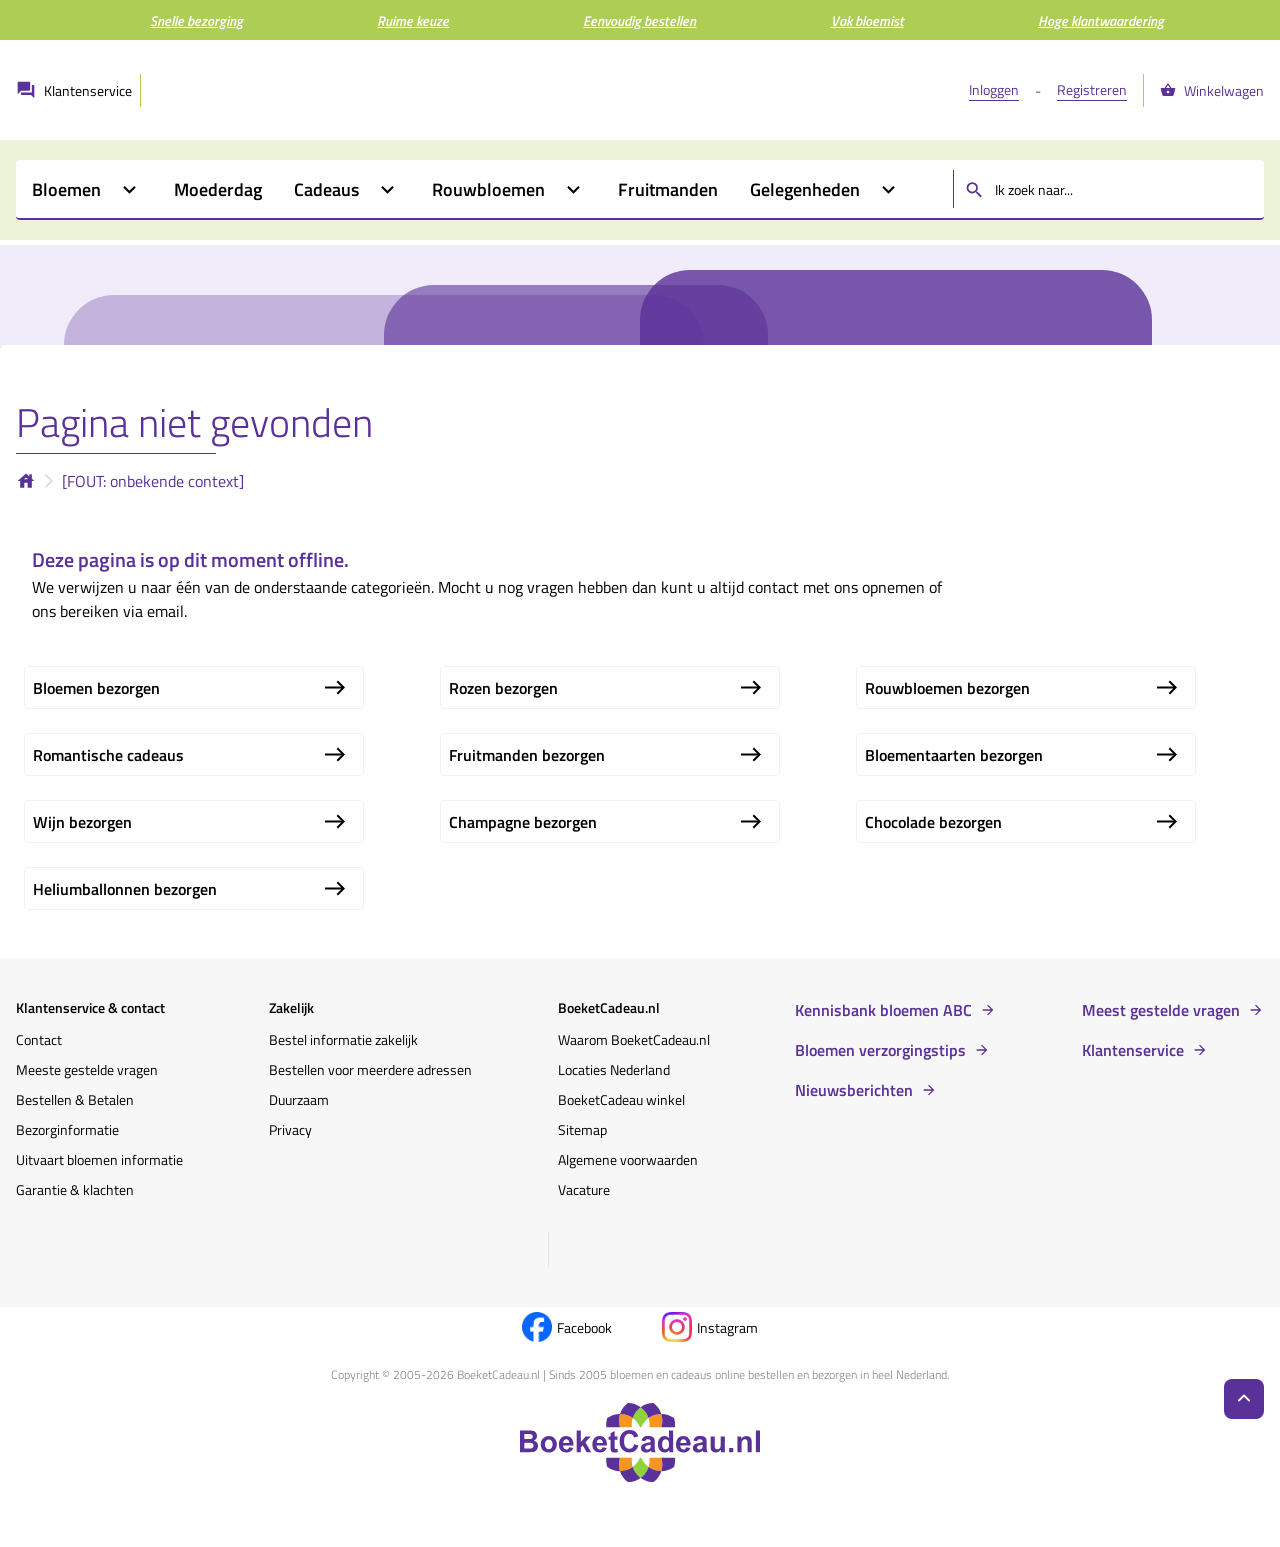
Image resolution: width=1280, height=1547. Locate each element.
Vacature (584, 1189)
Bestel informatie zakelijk (343, 1039)
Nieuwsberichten (854, 1090)
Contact (39, 1039)
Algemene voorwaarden (628, 1159)
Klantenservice (1133, 1050)
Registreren (1092, 89)
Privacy (290, 1129)
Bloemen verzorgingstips (880, 1050)
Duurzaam (299, 1099)
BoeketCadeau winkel (621, 1099)
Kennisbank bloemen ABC (883, 1010)
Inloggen (994, 89)
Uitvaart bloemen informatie (99, 1159)
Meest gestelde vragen (1161, 1010)
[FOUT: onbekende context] (153, 481)
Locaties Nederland (614, 1069)
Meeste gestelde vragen (87, 1069)
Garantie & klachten (75, 1189)
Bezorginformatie (67, 1129)
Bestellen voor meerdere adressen (370, 1069)
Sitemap (582, 1129)
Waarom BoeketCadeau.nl (634, 1039)
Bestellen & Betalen (75, 1099)
